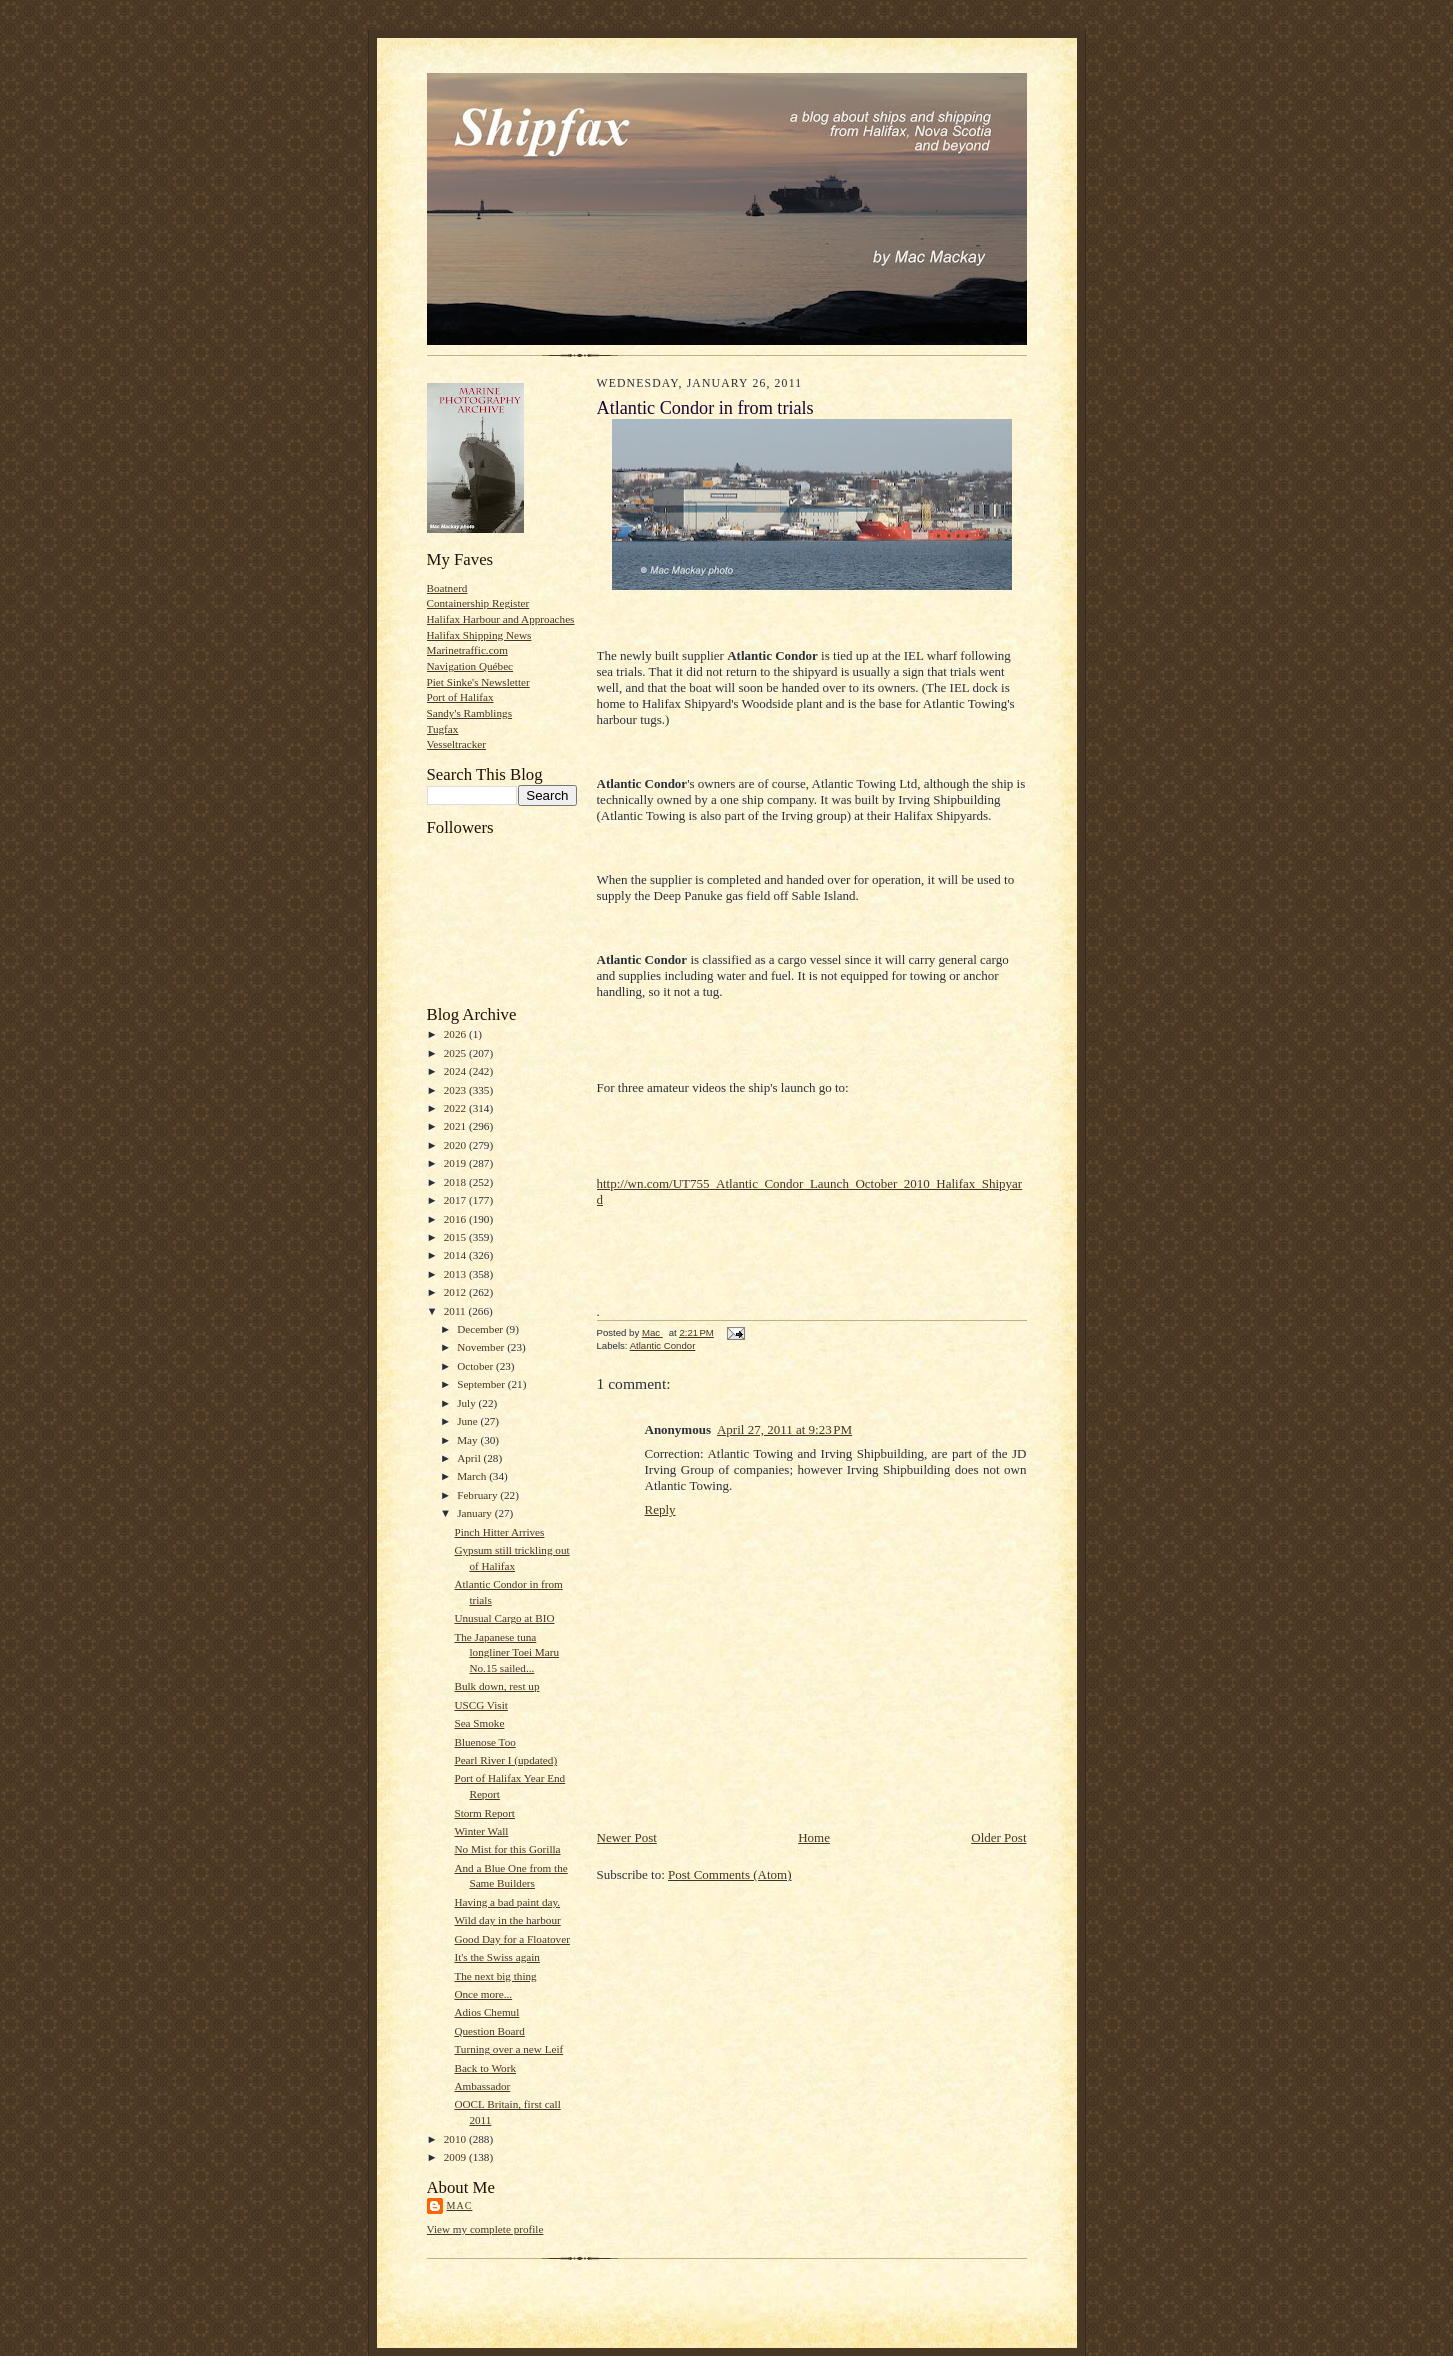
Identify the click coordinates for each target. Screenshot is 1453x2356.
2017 (456, 1200)
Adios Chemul (486, 2012)
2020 (456, 1145)
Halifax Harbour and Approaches (501, 619)
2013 (456, 1274)
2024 (456, 1071)
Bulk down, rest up (496, 1686)
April (470, 1458)
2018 (456, 1182)
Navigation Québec (470, 666)
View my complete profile (485, 2229)
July (467, 1403)
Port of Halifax (460, 697)
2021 (456, 1126)
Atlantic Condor (663, 1345)
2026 (456, 1034)
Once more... (483, 1994)
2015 (456, 1237)
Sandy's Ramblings (470, 713)
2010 (456, 2139)
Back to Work (485, 2068)
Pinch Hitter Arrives (499, 1532)
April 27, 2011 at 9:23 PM (784, 1429)
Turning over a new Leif (508, 2049)
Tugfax (443, 729)
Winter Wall (481, 1831)
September (482, 1384)
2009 (456, 2157)
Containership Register (478, 603)
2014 (456, 1255)
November (482, 1347)
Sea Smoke (479, 1723)
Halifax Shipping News (479, 635)
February (478, 1495)
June (468, 1421)
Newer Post (627, 1837)
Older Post (998, 1837)
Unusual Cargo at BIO (504, 1618)
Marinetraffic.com (467, 650)
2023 (456, 1090)
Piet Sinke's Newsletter (478, 682)
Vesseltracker (457, 744)
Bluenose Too (484, 1742)
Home (814, 1837)
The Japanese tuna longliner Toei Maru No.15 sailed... (506, 1652)
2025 (456, 1053)
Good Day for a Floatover (511, 1939)
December (481, 1329)
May (468, 1440)
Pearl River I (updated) (505, 1760)
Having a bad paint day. (507, 1902)
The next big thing (495, 1976)
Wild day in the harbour (507, 1920)
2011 (456, 1311)
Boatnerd (447, 588)
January (476, 1513)
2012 (456, 1292)
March (473, 1476)
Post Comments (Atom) (730, 1874)
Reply (660, 1509)
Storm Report (484, 1813)
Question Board (489, 2031)
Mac (460, 2205)
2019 (456, 1163)
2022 (456, 1108)
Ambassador (482, 2086)
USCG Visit (480, 1705)
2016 (456, 1219)
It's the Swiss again (497, 1957)
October (476, 1366)
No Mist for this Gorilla (507, 1849)
